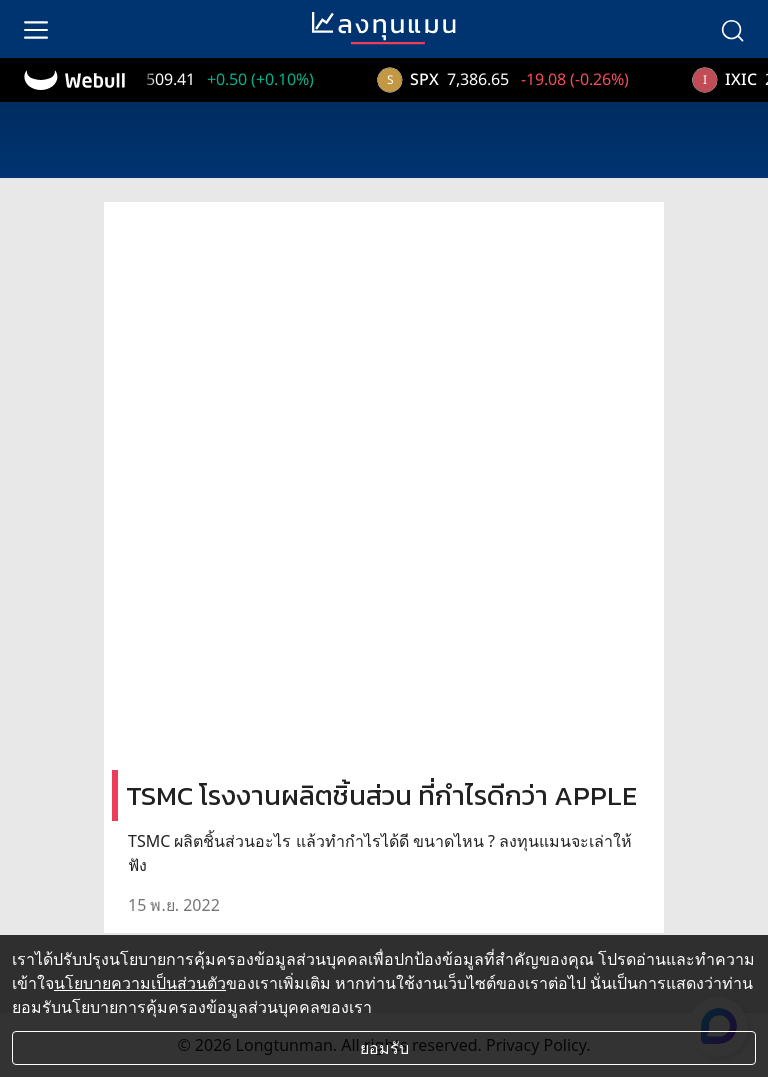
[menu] (36, 29)
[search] (732, 29)
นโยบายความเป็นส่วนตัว (140, 983)
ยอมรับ (384, 1048)
